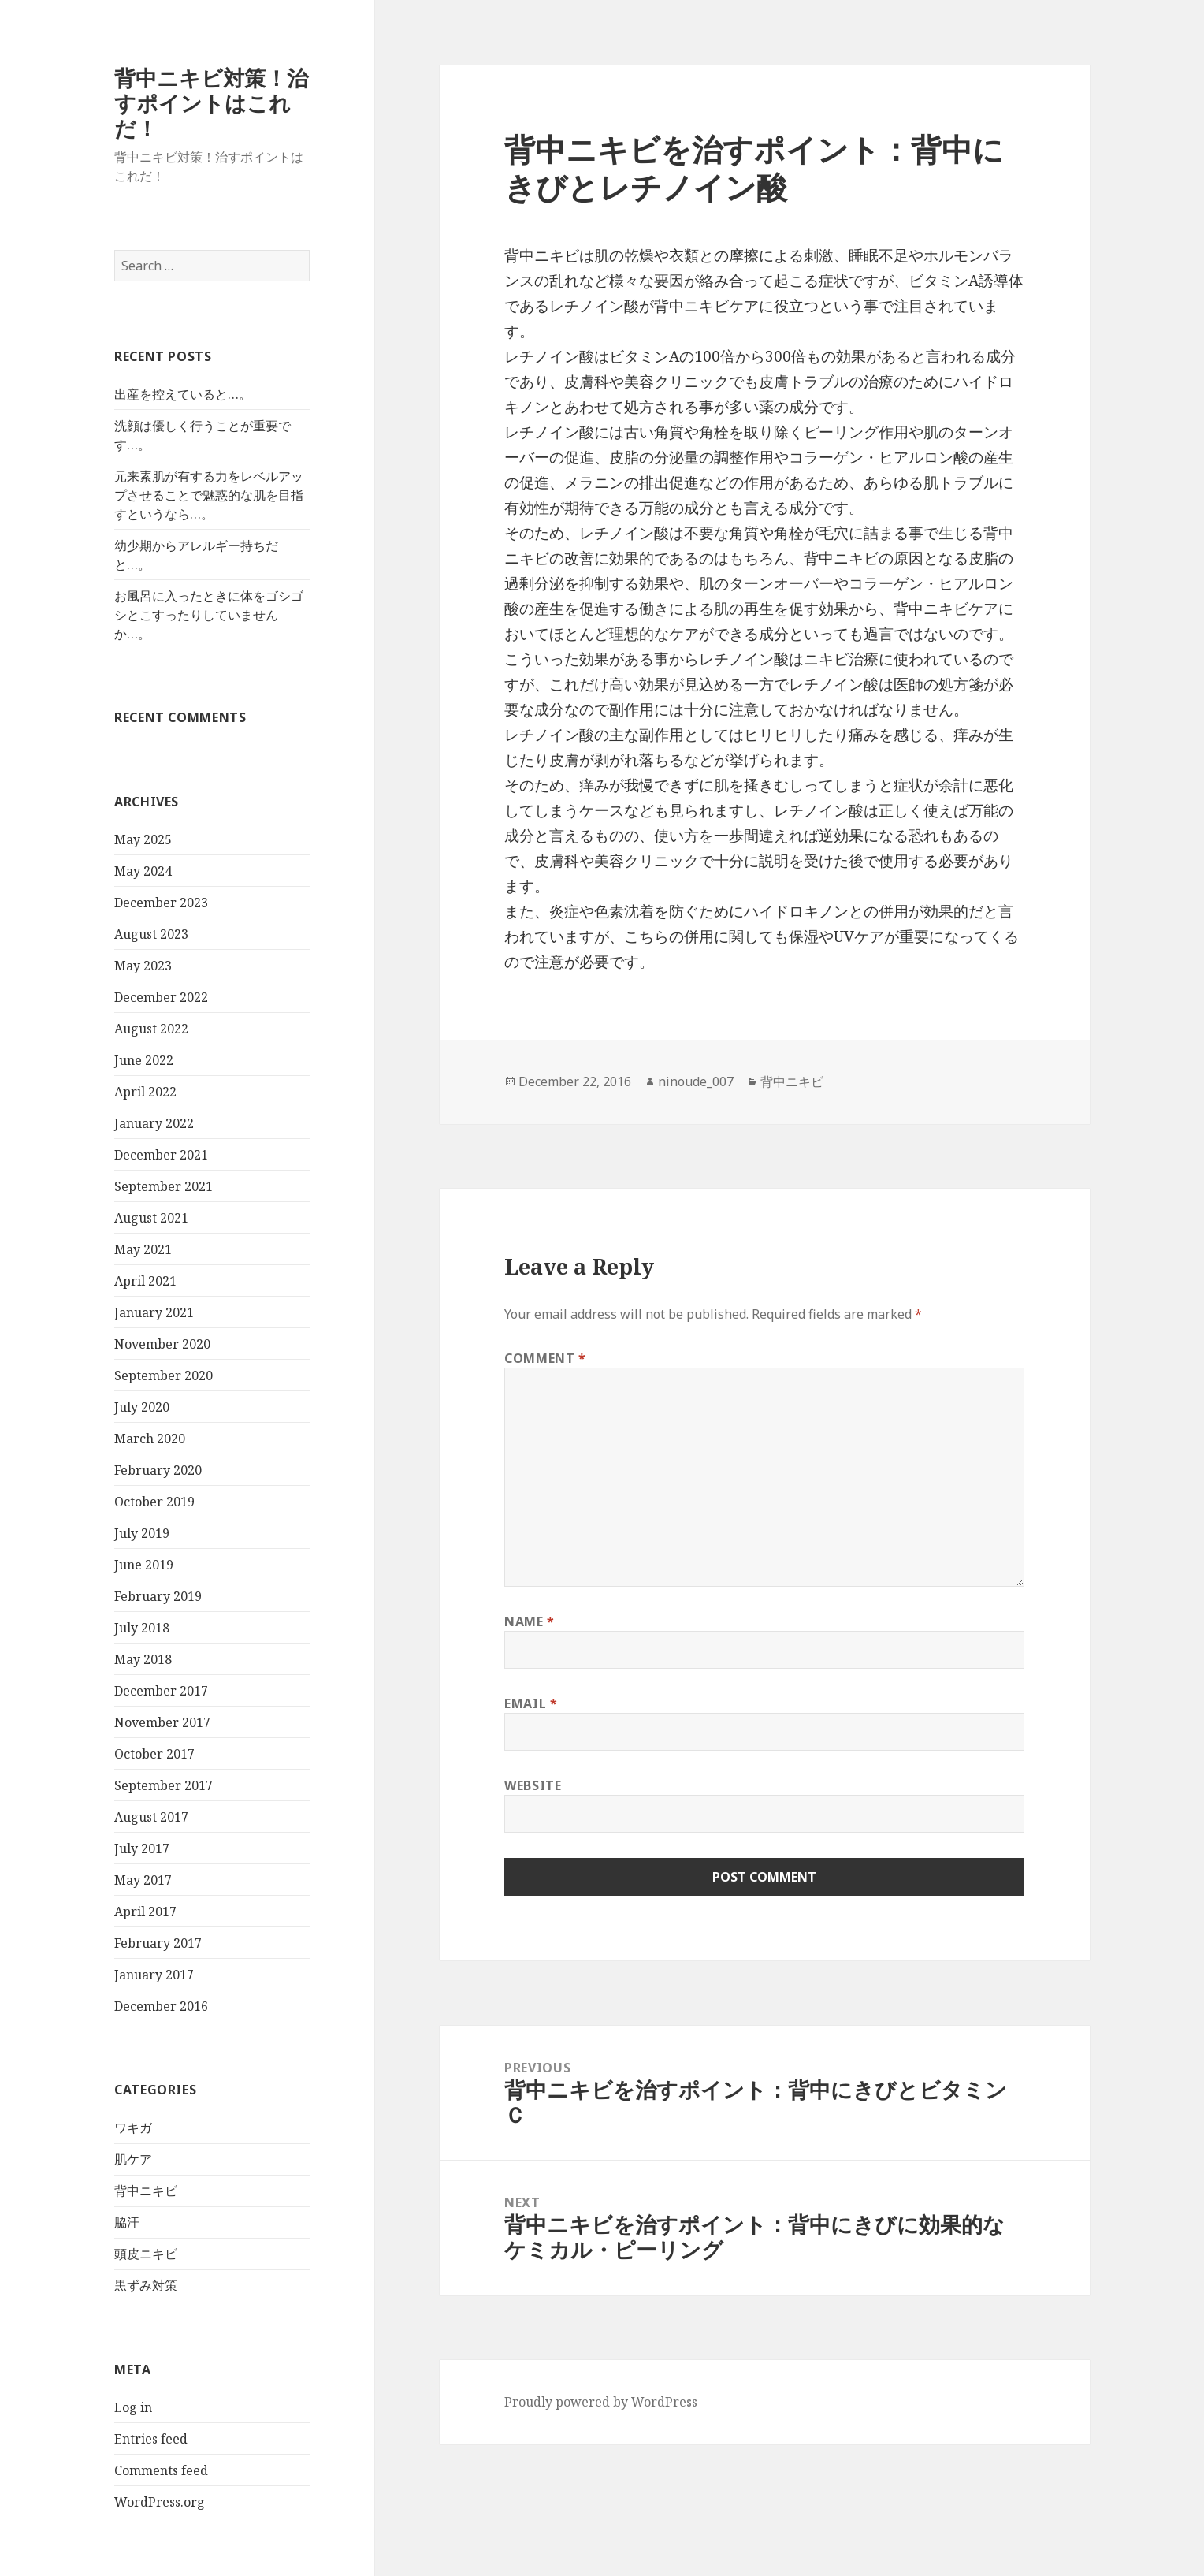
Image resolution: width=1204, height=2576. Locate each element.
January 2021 (154, 1312)
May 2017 (143, 1880)
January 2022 (154, 1123)
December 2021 (161, 1154)
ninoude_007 (696, 1081)
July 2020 (141, 1407)
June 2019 (143, 1564)
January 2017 (154, 1974)
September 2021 (163, 1186)
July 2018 (141, 1627)
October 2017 (154, 1754)
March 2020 (149, 1438)
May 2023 (143, 965)
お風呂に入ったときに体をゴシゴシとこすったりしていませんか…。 (208, 614)
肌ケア (133, 2159)
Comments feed (161, 2470)
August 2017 (151, 1817)
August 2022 (151, 1028)
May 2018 (143, 1659)
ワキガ (133, 2127)
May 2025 (143, 839)
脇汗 (126, 2222)
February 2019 (158, 1596)
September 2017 (163, 1785)
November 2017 (162, 1722)
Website (532, 1785)
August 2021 (151, 1218)
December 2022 (161, 997)
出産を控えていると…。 (182, 394)
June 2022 (143, 1060)
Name (529, 1621)
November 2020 (162, 1344)
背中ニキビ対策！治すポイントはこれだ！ (211, 103)
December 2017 (161, 1690)
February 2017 (158, 1943)
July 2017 (141, 1848)
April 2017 (145, 1911)
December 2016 (161, 2006)
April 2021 (145, 1281)
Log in (133, 2407)
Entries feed (151, 2439)
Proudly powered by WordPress (600, 2401)
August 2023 (151, 934)
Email (530, 1703)
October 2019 (154, 1501)
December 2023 (161, 902)
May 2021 (143, 1249)
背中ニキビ (145, 2190)
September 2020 (163, 1375)
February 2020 (158, 1470)
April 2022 (145, 1091)
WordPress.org (159, 2502)
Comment (545, 1358)
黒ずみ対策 (145, 2285)
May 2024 (143, 871)
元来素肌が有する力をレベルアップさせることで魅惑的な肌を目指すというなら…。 (208, 495)
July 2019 (141, 1533)
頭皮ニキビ (145, 2253)
